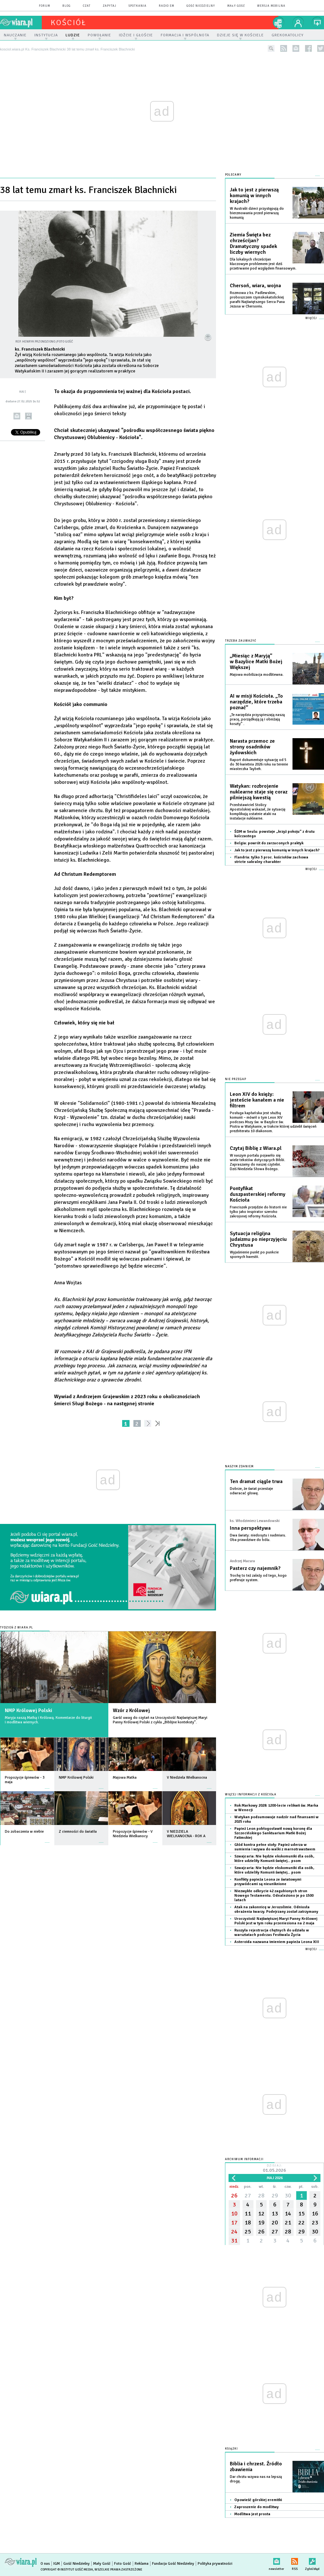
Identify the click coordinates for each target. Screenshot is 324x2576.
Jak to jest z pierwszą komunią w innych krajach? (254, 195)
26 (234, 2195)
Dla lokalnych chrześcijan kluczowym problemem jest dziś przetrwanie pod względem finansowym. (263, 264)
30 (288, 2195)
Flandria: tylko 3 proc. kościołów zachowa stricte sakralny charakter (271, 859)
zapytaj (109, 6)
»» (158, 1423)
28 (261, 2195)
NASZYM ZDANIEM (239, 1466)
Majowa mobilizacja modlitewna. (257, 674)
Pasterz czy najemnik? (255, 1568)
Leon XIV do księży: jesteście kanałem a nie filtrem (257, 1100)
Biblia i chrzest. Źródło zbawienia (256, 2466)
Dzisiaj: (274, 2168)
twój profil (298, 22)
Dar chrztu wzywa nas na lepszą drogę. (256, 2479)
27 (248, 2195)
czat (87, 6)
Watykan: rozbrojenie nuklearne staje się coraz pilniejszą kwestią (258, 792)
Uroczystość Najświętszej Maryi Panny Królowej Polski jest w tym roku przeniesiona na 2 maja (275, 1921)
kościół (68, 22)
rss (283, 48)
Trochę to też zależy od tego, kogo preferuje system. (258, 1577)
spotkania (138, 6)
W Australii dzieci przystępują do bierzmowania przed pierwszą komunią (257, 213)
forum (44, 6)
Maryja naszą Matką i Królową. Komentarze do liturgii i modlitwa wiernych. (48, 1720)
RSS (294, 2560)
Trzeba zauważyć (240, 641)
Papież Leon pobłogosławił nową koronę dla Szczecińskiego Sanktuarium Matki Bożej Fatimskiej (273, 1833)
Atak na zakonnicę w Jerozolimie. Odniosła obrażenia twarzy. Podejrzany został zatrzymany (276, 1909)
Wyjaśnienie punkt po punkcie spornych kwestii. (254, 1254)
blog (66, 6)
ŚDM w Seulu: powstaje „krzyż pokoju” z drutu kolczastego (274, 834)
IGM (56, 2563)
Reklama (141, 2563)
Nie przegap (235, 1079)
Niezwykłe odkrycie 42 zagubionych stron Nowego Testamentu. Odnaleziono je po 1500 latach (273, 1895)
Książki (231, 2449)
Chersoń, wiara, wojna (255, 286)
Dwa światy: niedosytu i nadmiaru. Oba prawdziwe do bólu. (258, 1537)
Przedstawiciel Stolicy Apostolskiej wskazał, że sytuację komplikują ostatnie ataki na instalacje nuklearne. (257, 811)
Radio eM (166, 6)
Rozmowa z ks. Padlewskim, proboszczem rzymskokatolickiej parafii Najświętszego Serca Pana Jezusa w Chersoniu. (257, 299)
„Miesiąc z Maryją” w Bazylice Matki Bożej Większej (256, 661)
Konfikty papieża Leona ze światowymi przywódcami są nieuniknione (267, 1881)
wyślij (17, 416)
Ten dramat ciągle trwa (256, 1481)
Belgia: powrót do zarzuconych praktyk (268, 843)
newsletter (295, 48)
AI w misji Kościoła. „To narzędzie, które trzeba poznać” (256, 701)
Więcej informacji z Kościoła (250, 1794)
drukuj (28, 416)
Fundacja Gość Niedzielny (173, 2563)
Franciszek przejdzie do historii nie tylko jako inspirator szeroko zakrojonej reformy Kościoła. (258, 1212)
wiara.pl (21, 22)
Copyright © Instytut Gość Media (66, 2569)
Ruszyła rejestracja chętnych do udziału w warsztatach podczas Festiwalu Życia (271, 1932)
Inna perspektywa (250, 1528)
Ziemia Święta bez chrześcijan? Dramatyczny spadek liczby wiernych (253, 243)
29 (275, 2195)
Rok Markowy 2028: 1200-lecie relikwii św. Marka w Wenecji (276, 1807)
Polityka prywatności (215, 2563)
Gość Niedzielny (200, 6)
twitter (320, 48)
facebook (308, 48)
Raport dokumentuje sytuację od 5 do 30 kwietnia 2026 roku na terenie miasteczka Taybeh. (259, 764)
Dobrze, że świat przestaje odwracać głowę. (251, 1491)
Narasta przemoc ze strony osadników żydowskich (252, 747)
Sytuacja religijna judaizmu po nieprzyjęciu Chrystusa (258, 1239)
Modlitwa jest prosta (252, 2514)
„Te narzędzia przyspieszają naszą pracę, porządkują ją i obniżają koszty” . (257, 719)
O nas (45, 2563)
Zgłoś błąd (312, 2560)
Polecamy (233, 175)
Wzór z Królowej (131, 1710)
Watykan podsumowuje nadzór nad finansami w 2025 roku (276, 1819)
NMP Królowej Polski (28, 1710)
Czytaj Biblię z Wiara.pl (256, 1148)
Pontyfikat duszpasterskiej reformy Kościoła (257, 1194)
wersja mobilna (271, 6)
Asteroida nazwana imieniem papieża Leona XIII (276, 1941)
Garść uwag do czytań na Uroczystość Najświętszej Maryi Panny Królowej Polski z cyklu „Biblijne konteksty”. (160, 1720)
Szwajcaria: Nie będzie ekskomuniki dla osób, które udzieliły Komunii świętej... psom (274, 1858)
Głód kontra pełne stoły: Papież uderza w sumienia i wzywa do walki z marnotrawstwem (274, 1847)
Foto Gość (122, 2563)
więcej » (47, 1785)
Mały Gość (236, 6)
